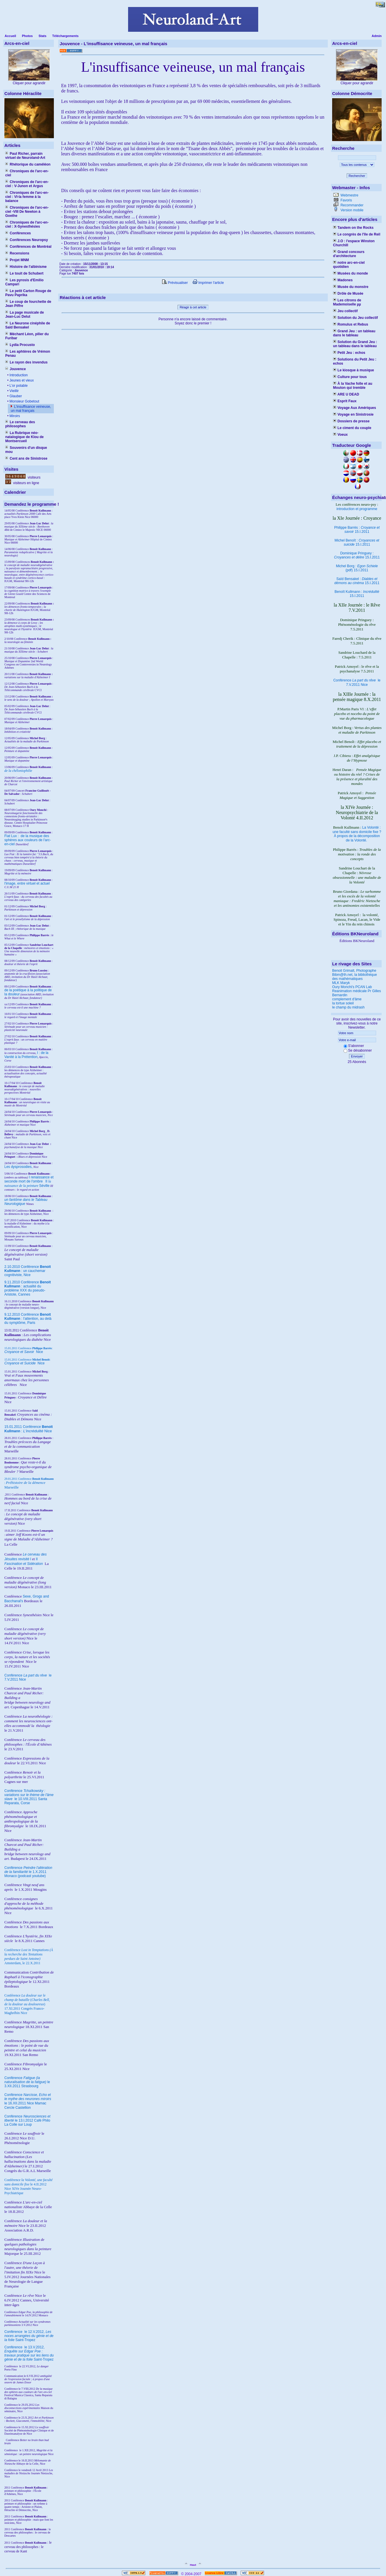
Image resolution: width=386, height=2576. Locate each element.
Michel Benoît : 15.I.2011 (356, 542)
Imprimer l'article (208, 283)
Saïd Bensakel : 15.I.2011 (357, 581)
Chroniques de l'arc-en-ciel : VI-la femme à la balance (27, 197)
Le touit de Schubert (24, 273)
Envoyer (357, 1056)
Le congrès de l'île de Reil (356, 234)
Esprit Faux (345, 401)
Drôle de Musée (348, 293)
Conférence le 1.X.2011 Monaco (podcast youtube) (28, 1872)
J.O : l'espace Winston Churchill (354, 243)
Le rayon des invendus (26, 362)
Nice (23, 1352)
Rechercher (357, 176)
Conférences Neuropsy (26, 240)
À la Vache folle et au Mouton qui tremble (352, 386)
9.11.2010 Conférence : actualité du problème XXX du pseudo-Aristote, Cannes (27, 1288)
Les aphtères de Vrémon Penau (27, 353)
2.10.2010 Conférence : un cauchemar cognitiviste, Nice (27, 1271)
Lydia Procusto (20, 345)
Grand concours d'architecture (348, 254)
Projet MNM (17, 260)
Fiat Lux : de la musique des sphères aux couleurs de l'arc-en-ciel (27, 840)
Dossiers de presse (351, 421)
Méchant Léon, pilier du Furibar (27, 336)
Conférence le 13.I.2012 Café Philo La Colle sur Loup (27, 2120)
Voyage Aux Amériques (354, 408)
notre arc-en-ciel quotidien (349, 265)
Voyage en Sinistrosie (353, 414)
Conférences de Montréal (28, 247)
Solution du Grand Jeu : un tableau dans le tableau (355, 344)
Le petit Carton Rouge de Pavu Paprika (28, 293)
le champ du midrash (348, 1007)
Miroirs (14, 416)
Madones (343, 280)
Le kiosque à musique (353, 370)
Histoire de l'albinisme (26, 267)
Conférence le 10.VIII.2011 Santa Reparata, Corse (29, 1797)
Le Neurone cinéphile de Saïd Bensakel (27, 325)
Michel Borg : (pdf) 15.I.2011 (357, 568)
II (46, 1181)
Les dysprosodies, (18, 1167)
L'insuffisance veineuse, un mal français (31, 409)
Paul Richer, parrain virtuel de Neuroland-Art (25, 156)
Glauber (15, 396)
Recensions (17, 253)
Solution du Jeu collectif (355, 318)
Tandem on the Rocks (353, 228)
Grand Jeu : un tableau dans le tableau (354, 333)
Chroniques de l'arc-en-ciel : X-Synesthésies (27, 224)
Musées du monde (350, 273)
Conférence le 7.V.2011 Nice (356, 682)
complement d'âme (347, 999)
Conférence (13, 2332)
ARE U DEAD (346, 394)
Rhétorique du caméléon (27, 164)
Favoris (345, 200)
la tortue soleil (343, 1003)
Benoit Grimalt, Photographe (354, 971)
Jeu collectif (345, 311)
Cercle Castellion (17, 2108)
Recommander (351, 205)
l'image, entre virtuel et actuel (27, 883)
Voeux (340, 435)
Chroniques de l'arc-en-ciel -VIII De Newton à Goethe (27, 211)
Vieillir (13, 391)
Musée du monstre (350, 287)
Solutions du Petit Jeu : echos (354, 361)
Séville (44, 1186)
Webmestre (348, 195)
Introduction (18, 375)
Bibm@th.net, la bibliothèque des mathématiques (354, 977)
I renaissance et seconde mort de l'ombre (29, 1179)
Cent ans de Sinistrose (26, 458)
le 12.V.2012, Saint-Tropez (29, 2336)
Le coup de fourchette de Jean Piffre (28, 304)
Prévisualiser (175, 283)
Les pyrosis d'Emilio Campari (24, 282)
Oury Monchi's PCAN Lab (352, 987)
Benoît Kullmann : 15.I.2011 (356, 594)
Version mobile (351, 210)
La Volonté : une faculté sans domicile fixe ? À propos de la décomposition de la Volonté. (357, 833)
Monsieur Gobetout (23, 401)
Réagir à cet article (193, 307)
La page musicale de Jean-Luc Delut (24, 314)
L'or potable (18, 386)
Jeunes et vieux (21, 380)
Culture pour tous (350, 377)
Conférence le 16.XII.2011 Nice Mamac (27, 2099)
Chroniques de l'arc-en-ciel (27, 173)
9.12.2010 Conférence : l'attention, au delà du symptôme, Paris (28, 1318)
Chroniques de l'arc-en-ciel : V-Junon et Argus (27, 184)
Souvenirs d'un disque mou (26, 450)
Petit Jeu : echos (349, 353)
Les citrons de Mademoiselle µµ (347, 302)
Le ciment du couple (352, 428)
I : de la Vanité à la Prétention (26, 1055)
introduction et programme (357, 509)
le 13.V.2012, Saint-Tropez (29, 2353)
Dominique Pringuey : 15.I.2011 (357, 555)
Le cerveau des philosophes (20, 424)
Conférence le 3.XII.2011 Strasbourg (27, 2082)
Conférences (18, 233)
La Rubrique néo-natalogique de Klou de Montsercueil (24, 437)
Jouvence (15, 369)
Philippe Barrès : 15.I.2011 (357, 530)
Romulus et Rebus (350, 324)
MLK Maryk (341, 983)
